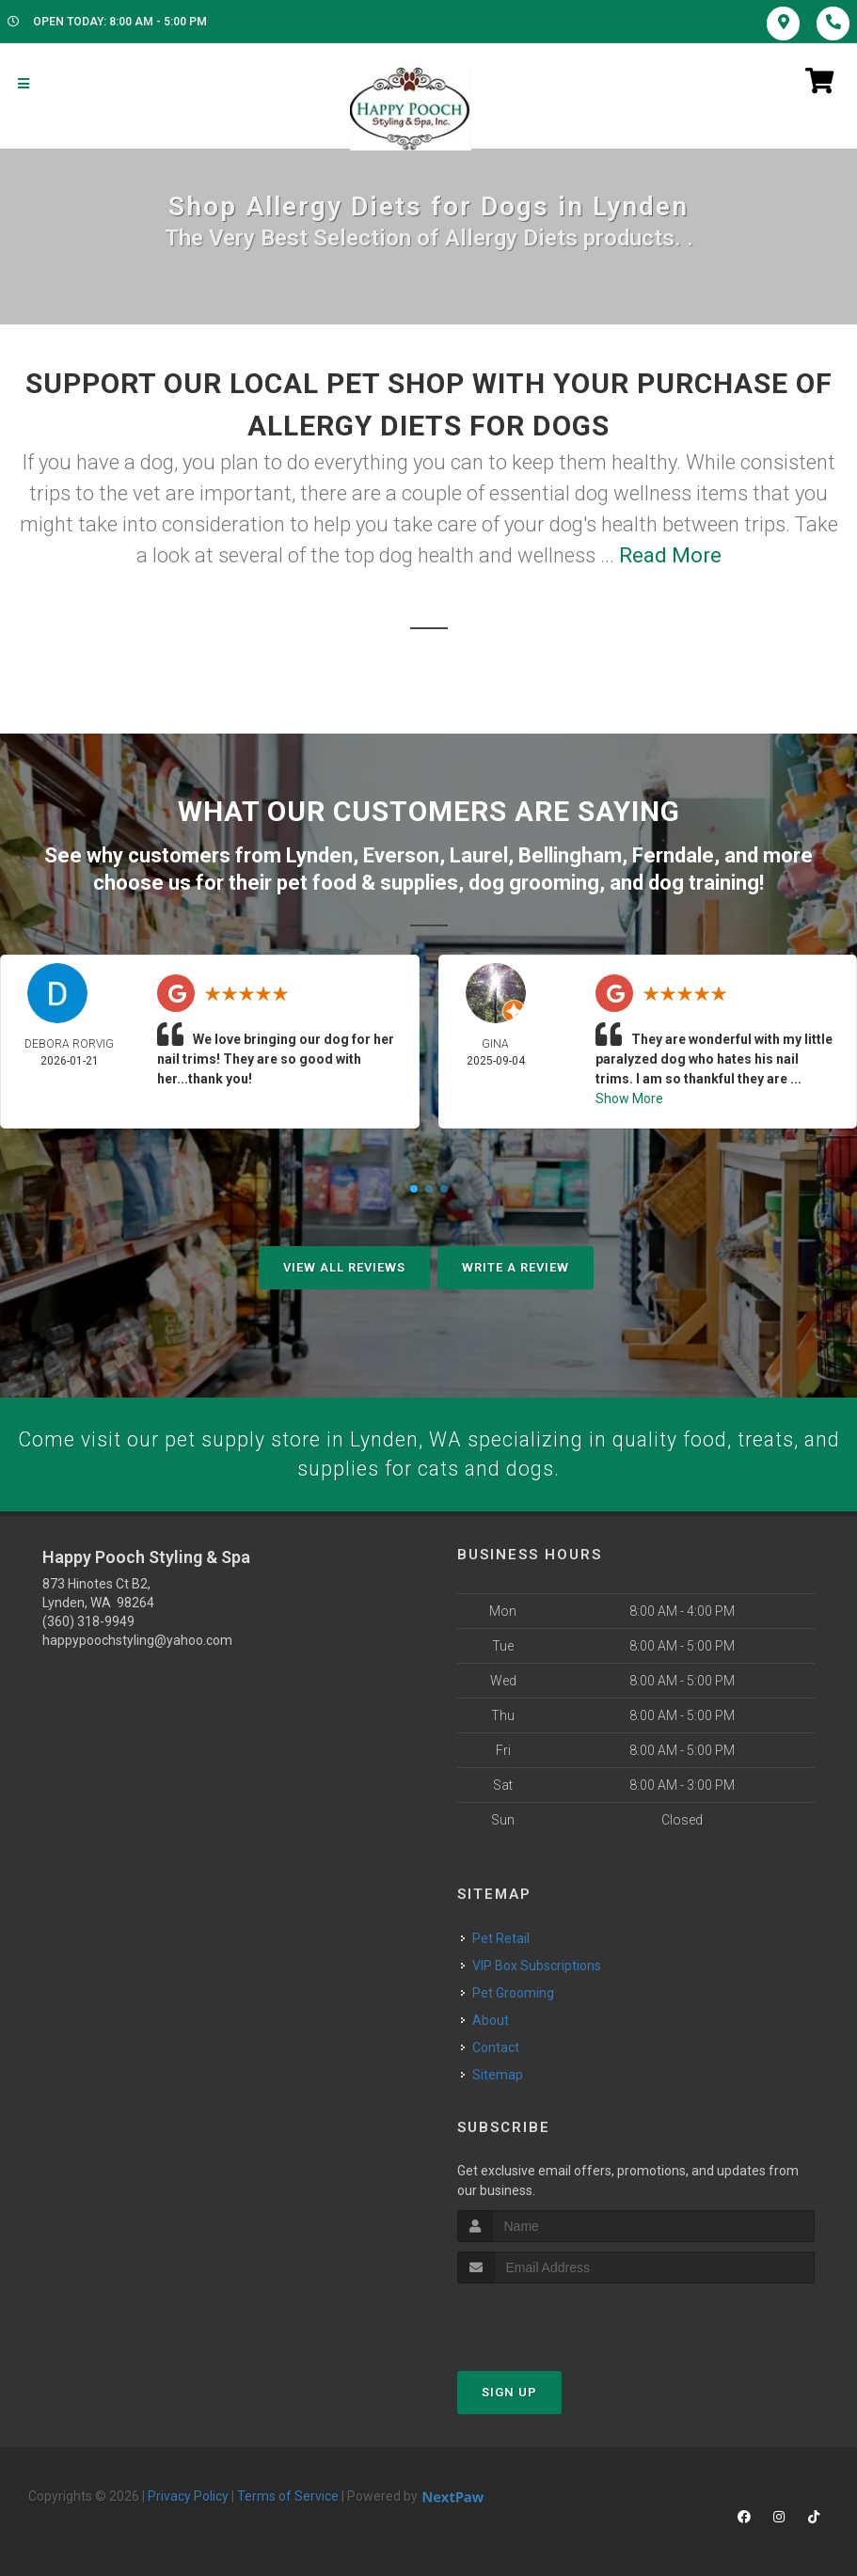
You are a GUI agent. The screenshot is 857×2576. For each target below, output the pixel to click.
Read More (670, 555)
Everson (401, 854)
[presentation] (557, 2319)
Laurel (479, 854)
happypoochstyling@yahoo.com (137, 1640)
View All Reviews (344, 1266)
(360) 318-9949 (88, 1621)
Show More (629, 1097)
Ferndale (673, 854)
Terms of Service (288, 2496)
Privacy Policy (188, 2496)
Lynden (319, 854)
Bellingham (570, 854)
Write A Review (515, 1266)
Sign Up (509, 2392)
